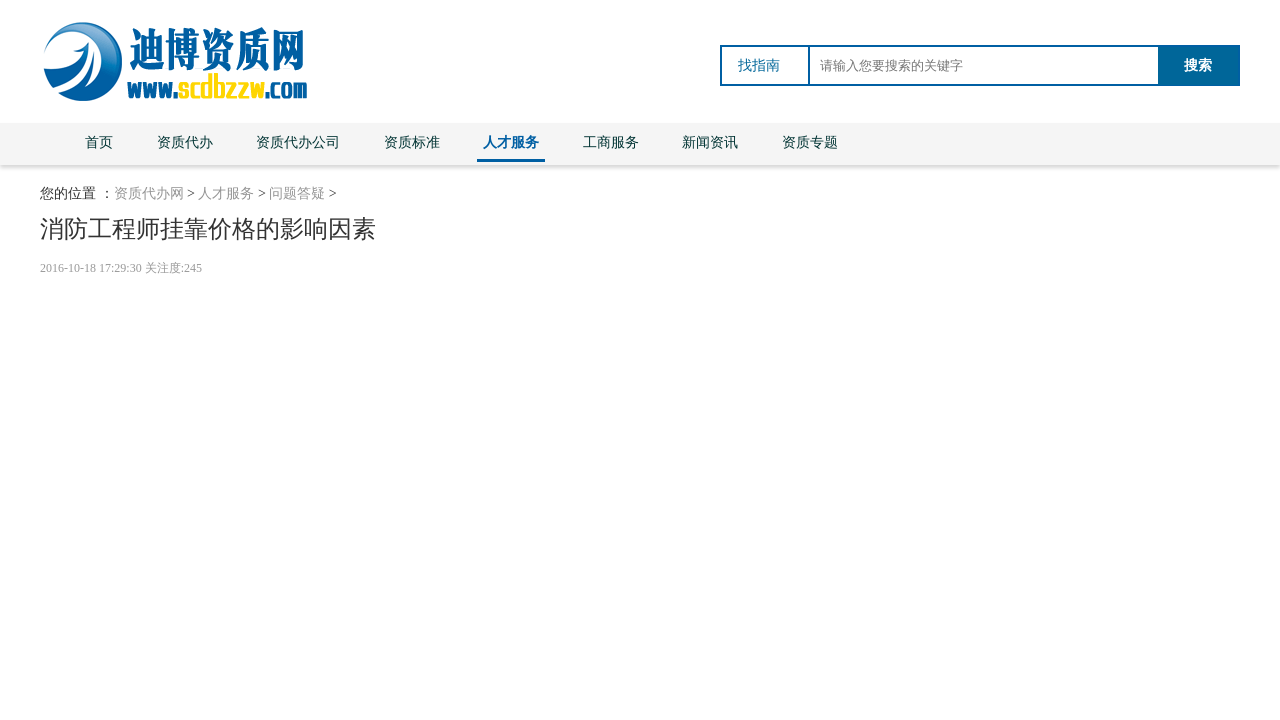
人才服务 (511, 142)
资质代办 (185, 142)
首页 (99, 142)
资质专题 (810, 142)
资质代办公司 (298, 142)
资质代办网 (149, 193)
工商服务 (611, 142)
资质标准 (412, 142)
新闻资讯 (710, 142)
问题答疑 (297, 193)
